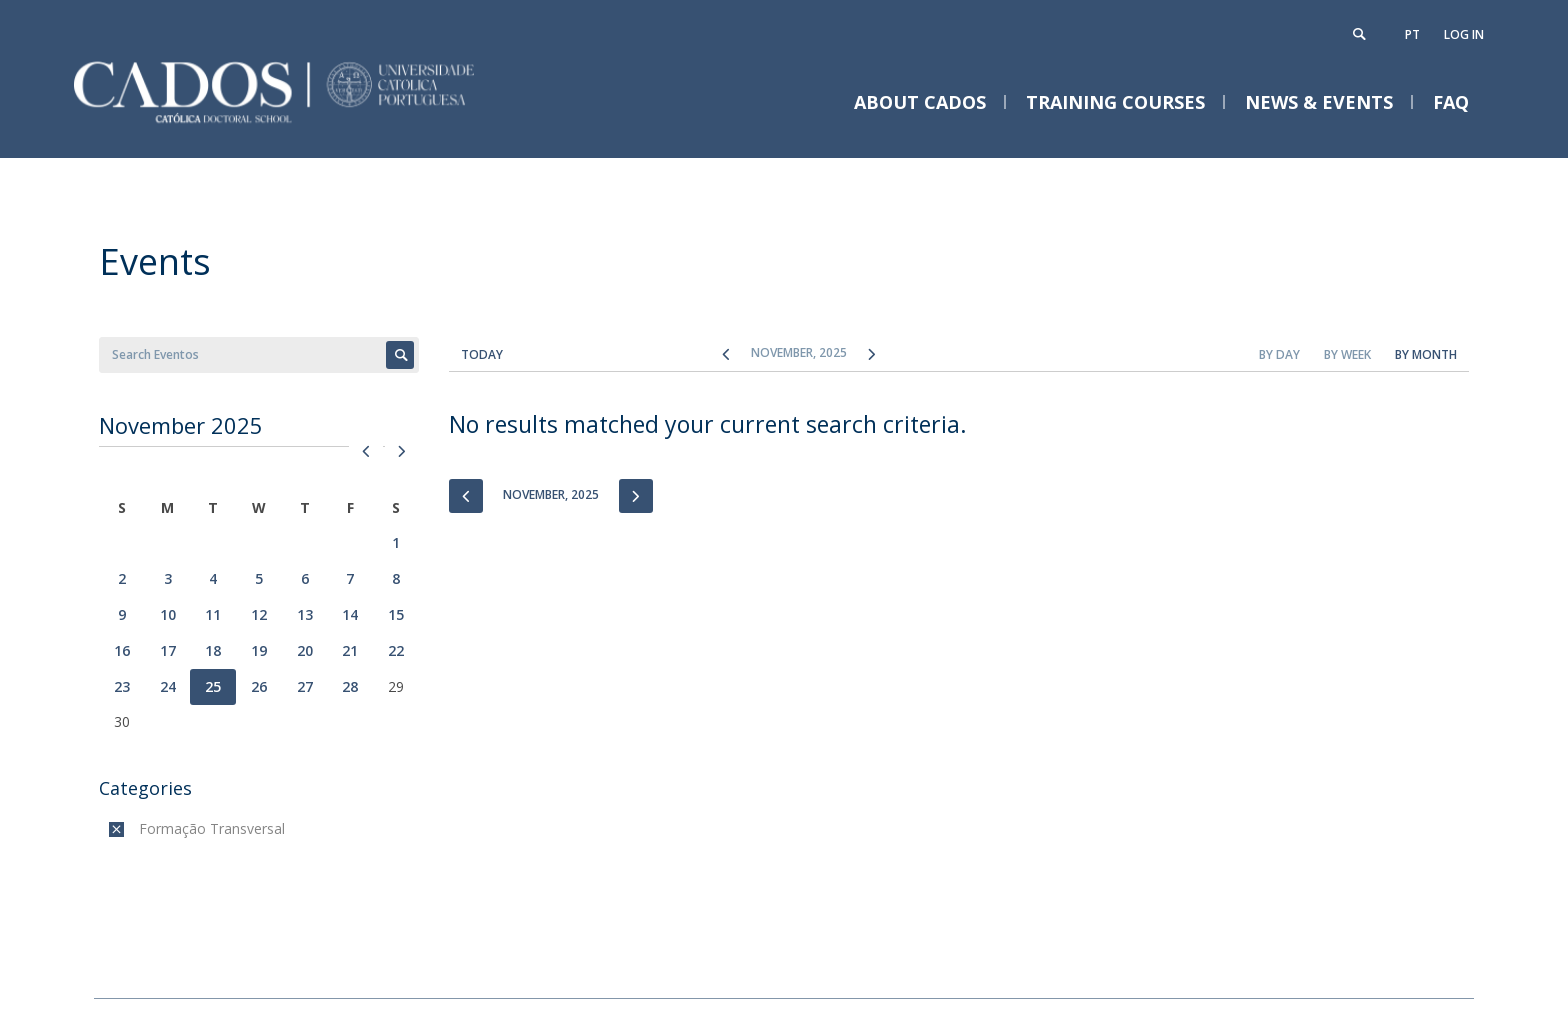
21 (350, 650)
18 (213, 650)
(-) (143, 828)
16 (122, 650)
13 (305, 614)
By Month (1426, 354)
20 (305, 650)
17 (168, 650)
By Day (1279, 354)
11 (213, 614)
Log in (1464, 34)
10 (168, 614)
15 (396, 614)
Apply (400, 355)
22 (396, 650)
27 (305, 686)
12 (259, 614)
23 (122, 686)
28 (350, 686)
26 (259, 686)
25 (213, 686)
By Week (1347, 354)
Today (482, 354)
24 (168, 686)
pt (1412, 34)
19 (259, 650)
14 (350, 614)
